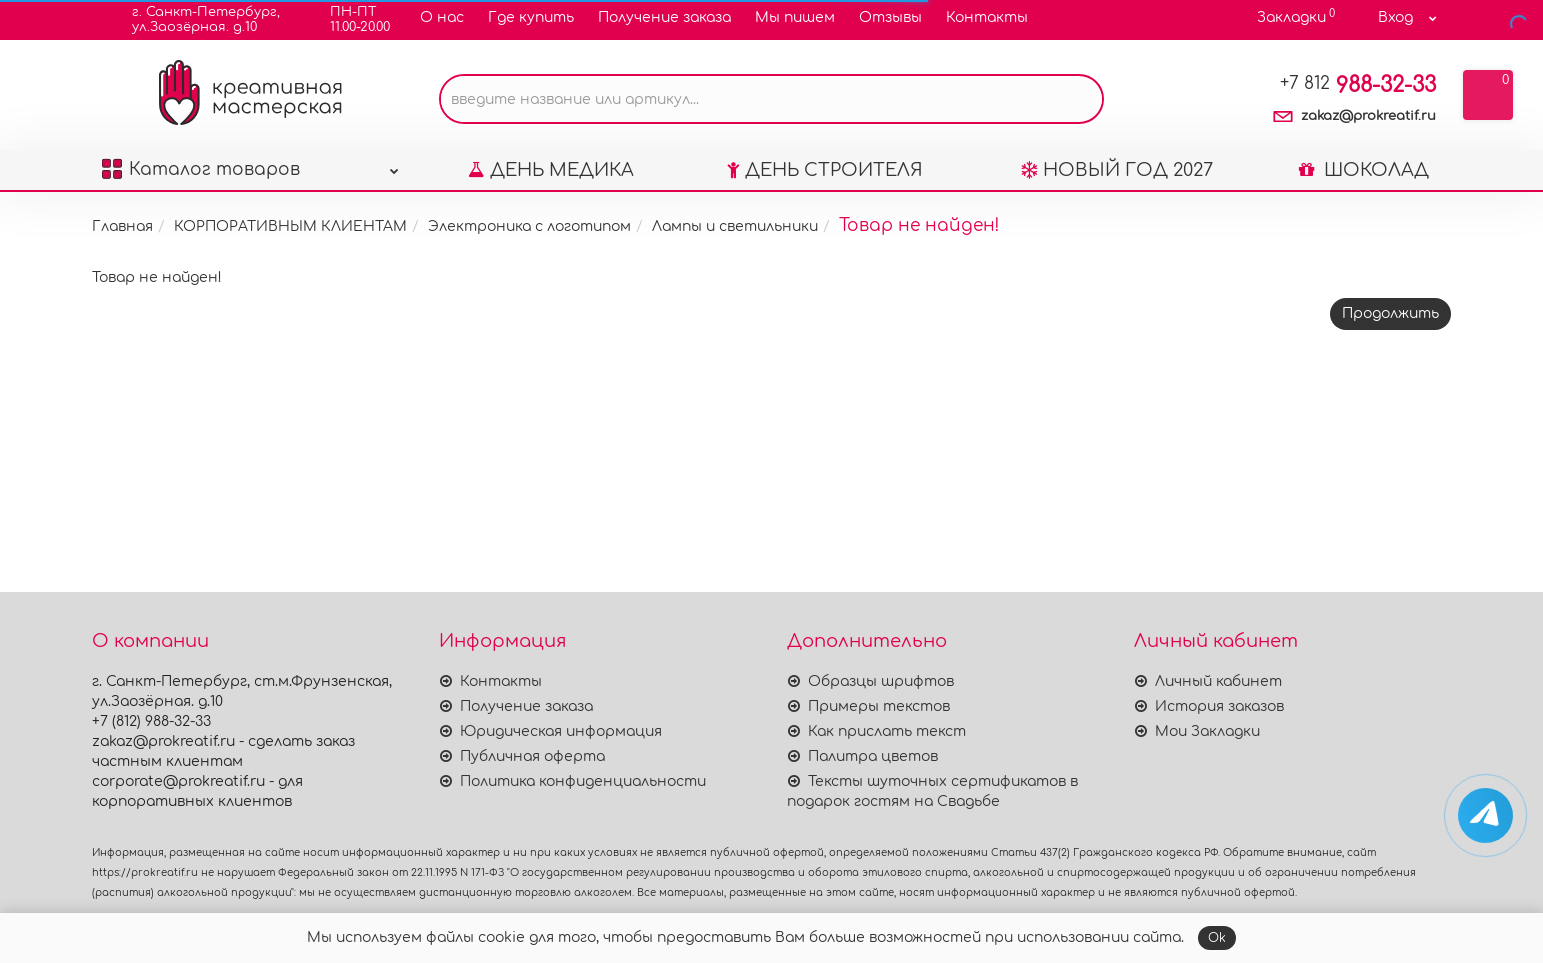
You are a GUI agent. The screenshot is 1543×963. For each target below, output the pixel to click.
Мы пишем (795, 17)
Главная (122, 226)
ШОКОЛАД (1364, 170)
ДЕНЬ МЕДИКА (551, 170)
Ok (1217, 938)
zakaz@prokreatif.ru (1368, 116)
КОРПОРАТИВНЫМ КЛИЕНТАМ (290, 226)
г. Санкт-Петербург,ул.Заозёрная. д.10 (193, 19)
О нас (442, 17)
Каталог (250, 164)
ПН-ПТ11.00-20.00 (347, 19)
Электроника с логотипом (529, 226)
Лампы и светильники (735, 226)
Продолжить (1390, 313)
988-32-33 (1358, 85)
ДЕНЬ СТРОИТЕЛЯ (825, 170)
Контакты (987, 17)
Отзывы (890, 17)
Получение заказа (664, 17)
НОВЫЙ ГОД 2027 (1117, 170)
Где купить (531, 17)
